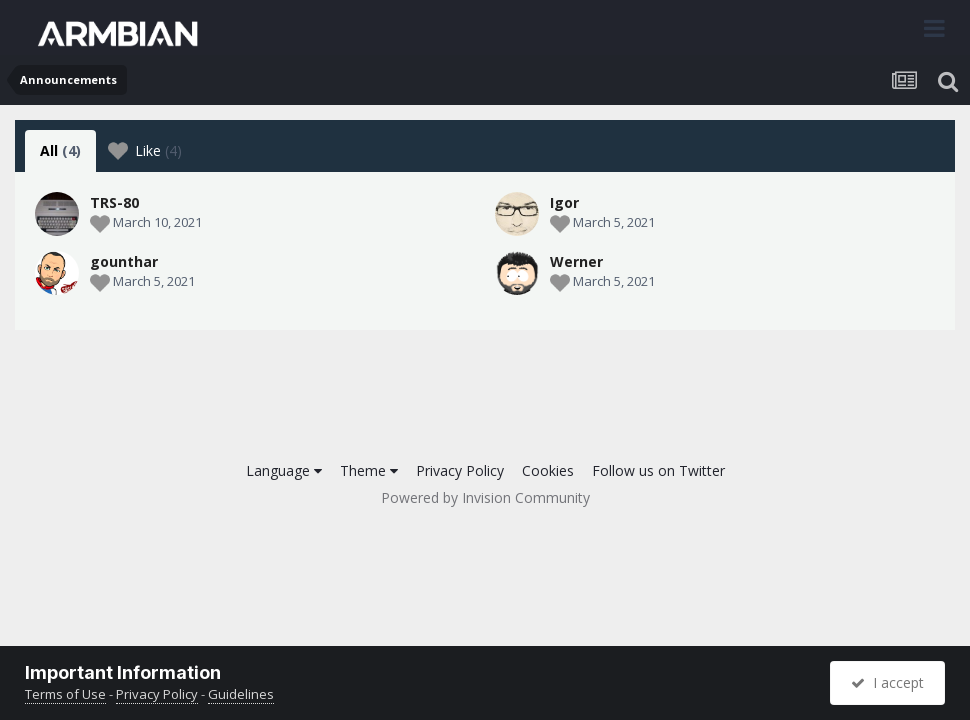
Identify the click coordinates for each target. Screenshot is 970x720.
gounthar (124, 261)
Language (284, 470)
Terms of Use (65, 694)
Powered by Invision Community (485, 497)
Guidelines (241, 694)
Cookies (548, 470)
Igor (564, 202)
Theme (369, 470)
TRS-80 (114, 202)
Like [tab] (145, 151)
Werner (576, 261)
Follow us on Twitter (658, 470)
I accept (887, 682)
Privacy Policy (460, 470)
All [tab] (60, 150)
